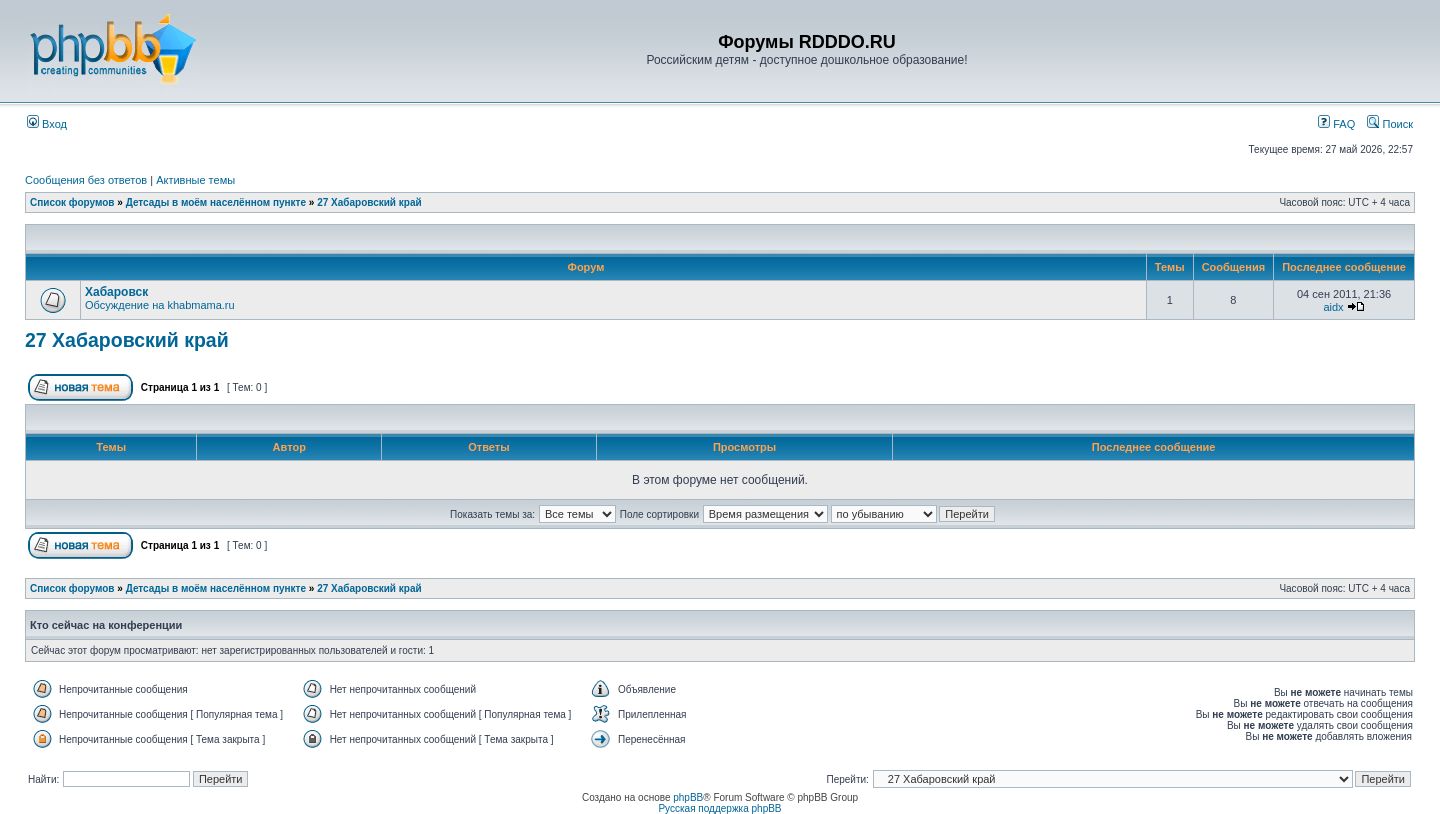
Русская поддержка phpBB (719, 808)
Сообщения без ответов (86, 180)
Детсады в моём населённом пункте (216, 202)
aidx (1333, 307)
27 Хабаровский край (369, 202)
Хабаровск (116, 292)
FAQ (1336, 124)
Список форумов (72, 202)
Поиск (1390, 124)
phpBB (688, 797)
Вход (47, 124)
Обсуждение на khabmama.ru (160, 305)
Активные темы (195, 180)
